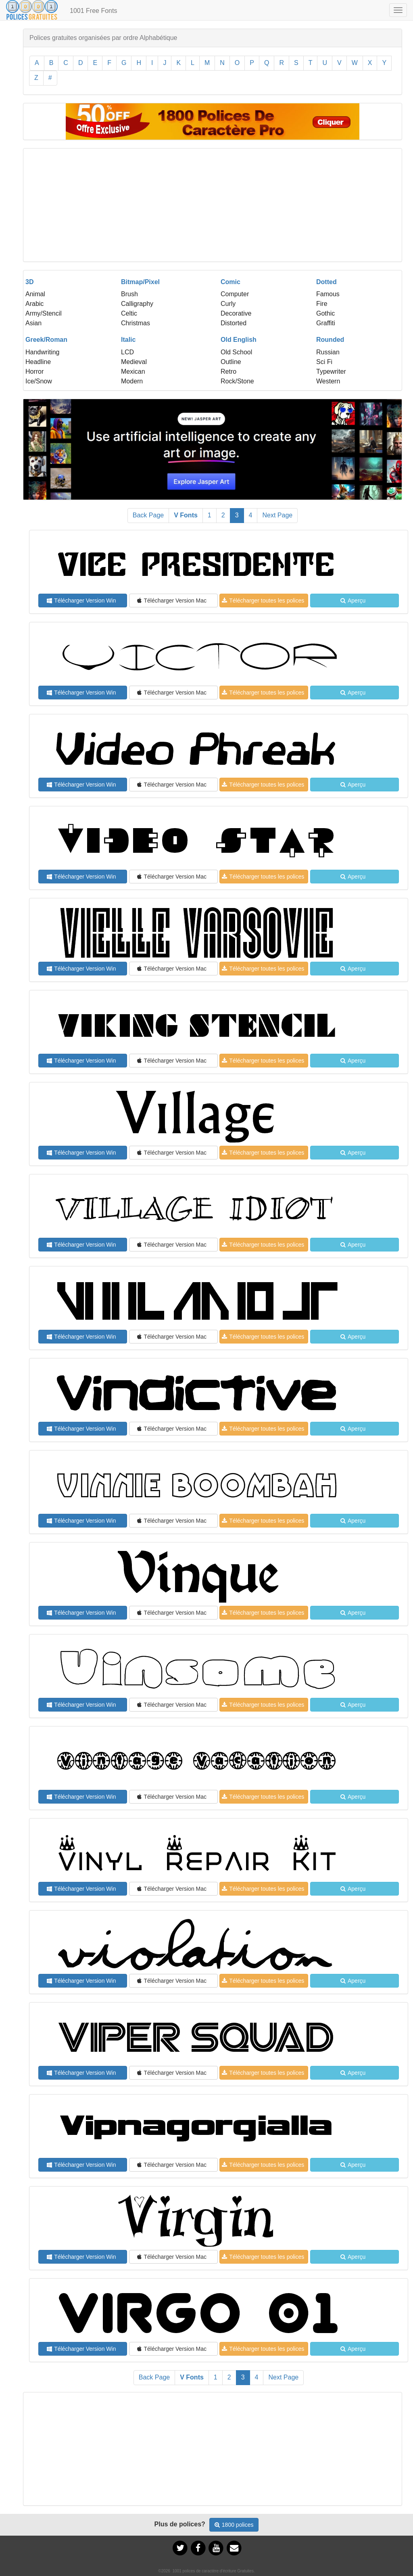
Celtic (129, 313)
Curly (228, 303)
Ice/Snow (38, 381)
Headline (38, 361)
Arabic (34, 303)
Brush (129, 294)
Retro (228, 371)
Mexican (133, 371)
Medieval (134, 361)
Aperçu (352, 600)
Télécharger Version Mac (171, 600)
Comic (230, 281)
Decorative (236, 313)
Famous (328, 294)
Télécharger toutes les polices (263, 600)
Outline (231, 361)
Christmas (135, 323)
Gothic (325, 313)
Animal (35, 294)
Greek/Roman (46, 339)
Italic (128, 339)
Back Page (148, 515)
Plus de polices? (179, 2524)
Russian (328, 352)
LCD (127, 352)
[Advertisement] (212, 205)
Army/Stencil (43, 313)
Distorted (233, 323)
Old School (236, 352)
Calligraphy (137, 303)
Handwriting (42, 352)
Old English (239, 339)
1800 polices (234, 2525)
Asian (33, 323)
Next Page (277, 515)
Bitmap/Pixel (140, 281)
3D (29, 281)
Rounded (330, 339)
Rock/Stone (237, 381)
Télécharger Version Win (81, 600)
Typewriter (331, 371)
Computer (235, 294)
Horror (34, 371)
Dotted (326, 281)
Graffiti (325, 323)
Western (328, 381)
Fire (321, 303)
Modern (132, 381)
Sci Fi (324, 361)
